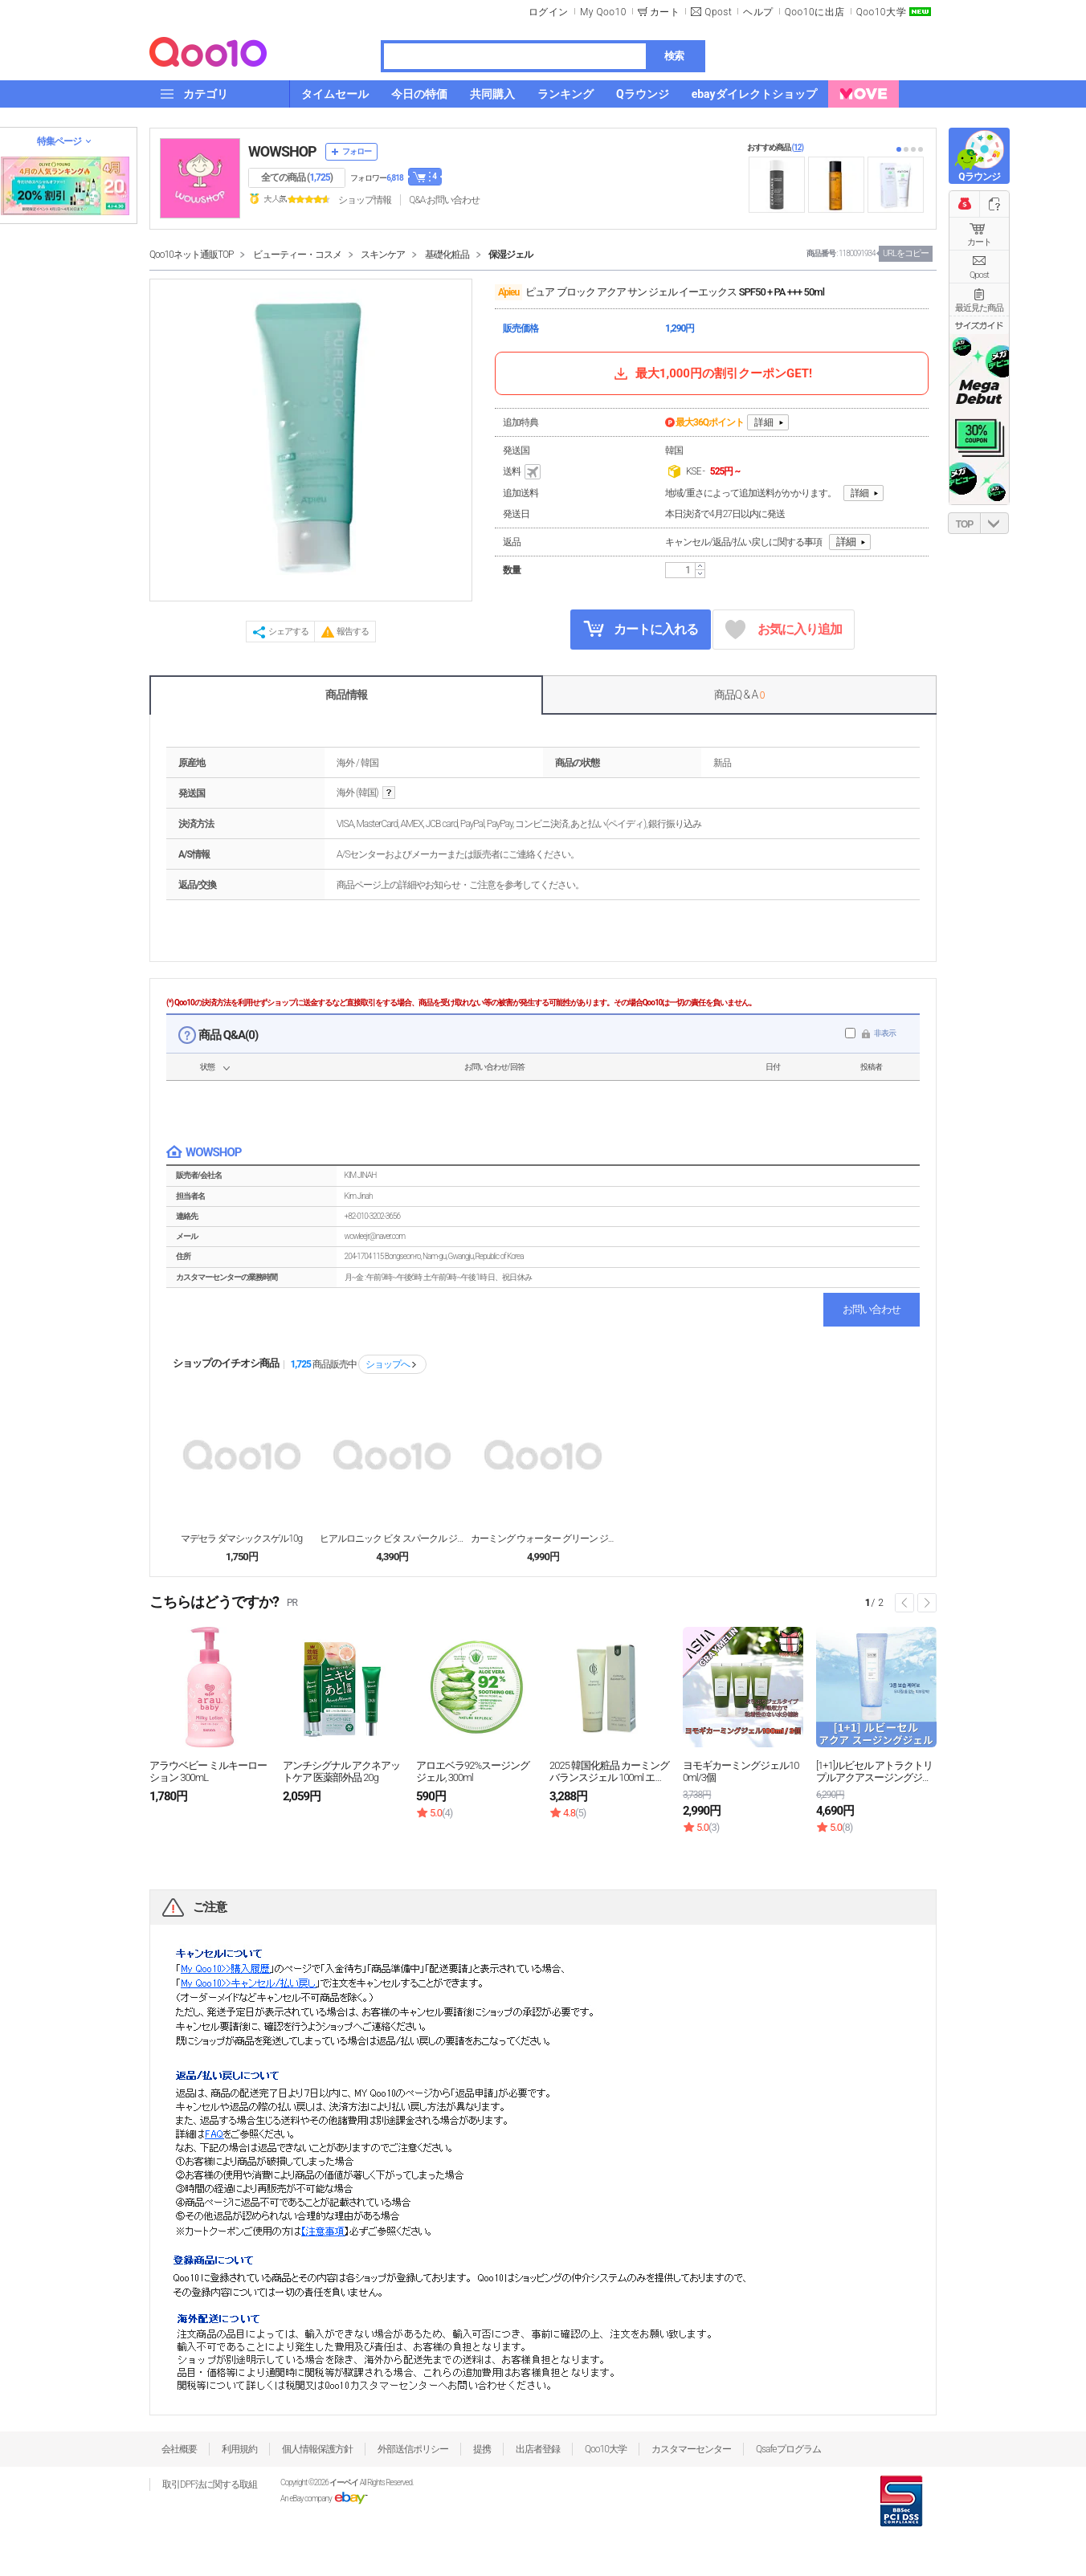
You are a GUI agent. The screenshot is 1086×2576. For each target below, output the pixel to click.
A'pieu (508, 292)
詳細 (764, 422)
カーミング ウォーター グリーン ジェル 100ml (543, 1538)
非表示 (885, 1033)
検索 (674, 56)
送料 (523, 472)
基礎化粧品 (447, 254)
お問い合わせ (871, 1309)
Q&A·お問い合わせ (444, 200)
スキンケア (383, 254)
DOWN (994, 523)
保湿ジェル (510, 254)
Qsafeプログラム (788, 2449)
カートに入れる (641, 629)
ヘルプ (758, 12)
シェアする (288, 631)
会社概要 (179, 2449)
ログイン (549, 12)
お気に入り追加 (783, 630)
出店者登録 (538, 2449)
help (388, 793)
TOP (964, 524)
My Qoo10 (603, 12)
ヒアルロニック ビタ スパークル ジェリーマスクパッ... (392, 1538)
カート (979, 242)
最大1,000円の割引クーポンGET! (711, 373)
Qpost (718, 12)
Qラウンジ (978, 176)
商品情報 (346, 694)
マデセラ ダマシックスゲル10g (241, 1538)
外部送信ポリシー (413, 2449)
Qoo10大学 (881, 12)
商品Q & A (739, 694)
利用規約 (239, 2449)
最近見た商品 (979, 308)
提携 (482, 2449)
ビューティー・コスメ (297, 254)
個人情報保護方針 (317, 2449)
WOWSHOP (282, 151)
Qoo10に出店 (815, 12)
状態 (207, 1066)
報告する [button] (353, 631)
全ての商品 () (297, 177)
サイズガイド (979, 325)
